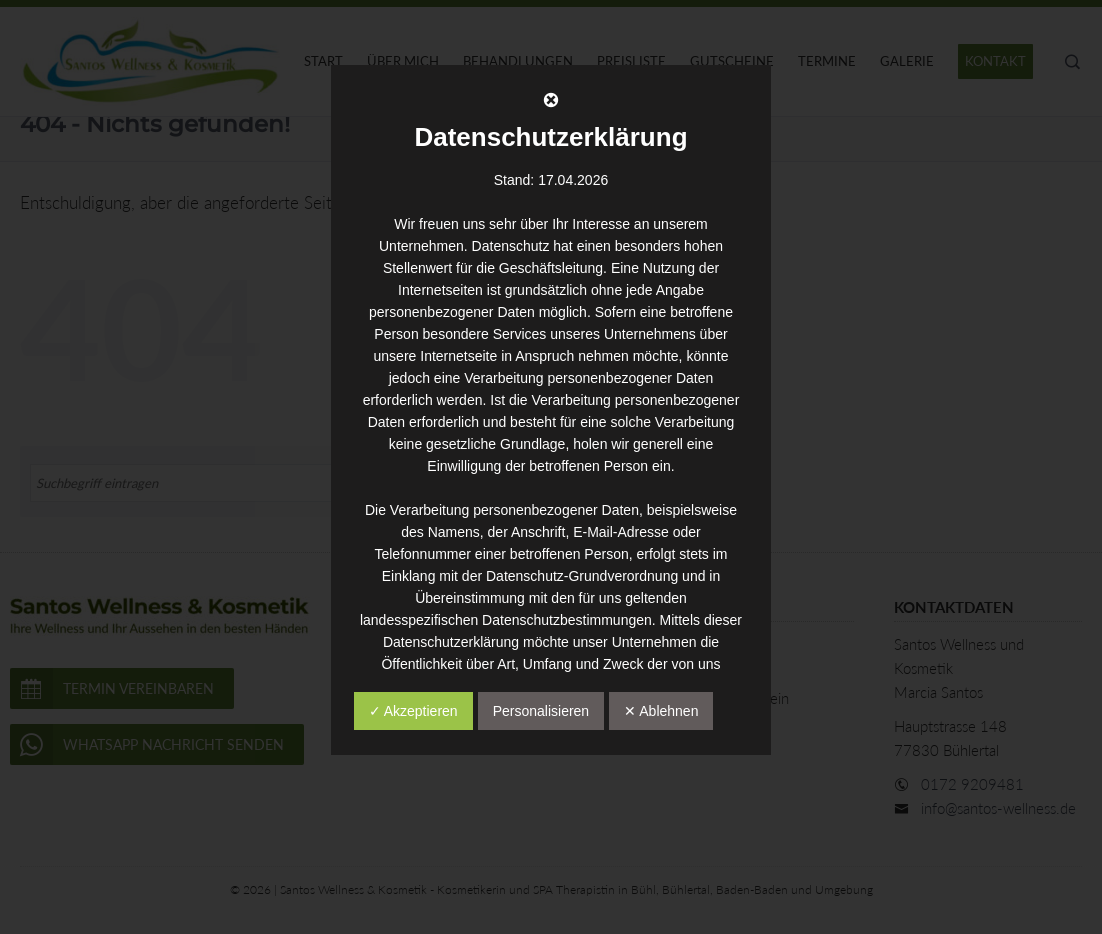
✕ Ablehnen (661, 711)
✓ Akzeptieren (413, 711)
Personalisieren (541, 711)
